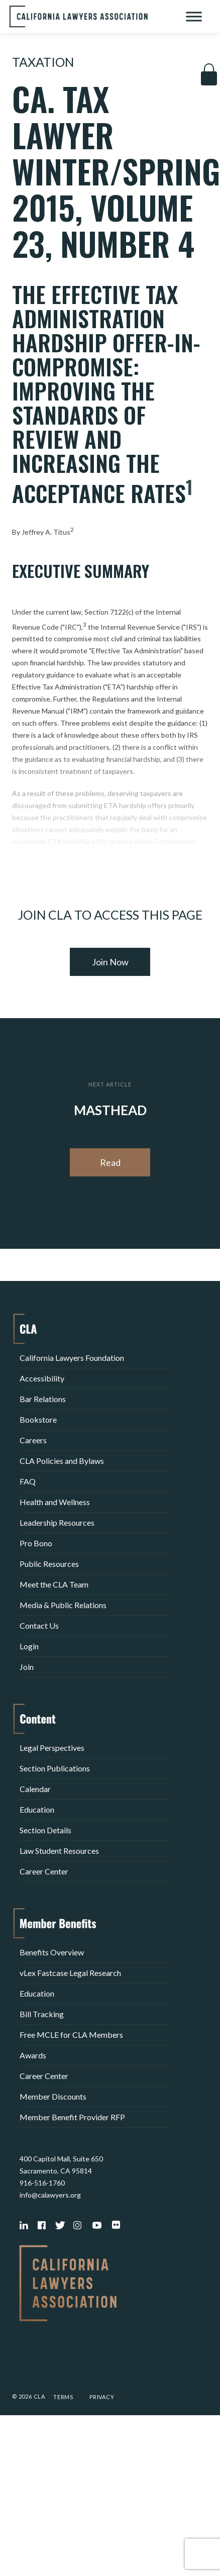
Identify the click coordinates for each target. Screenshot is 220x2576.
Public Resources (49, 1563)
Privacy (102, 2397)
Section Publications (55, 1768)
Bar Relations (43, 1399)
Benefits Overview (52, 1952)
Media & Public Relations (63, 1605)
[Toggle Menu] (194, 16)
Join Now (110, 961)
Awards (33, 2055)
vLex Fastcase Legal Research (70, 1972)
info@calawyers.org (50, 2195)
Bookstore (38, 1419)
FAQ (28, 1481)
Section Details (45, 1830)
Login (29, 1646)
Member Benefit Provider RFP (72, 2117)
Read (110, 1162)
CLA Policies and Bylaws (62, 1460)
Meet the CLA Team (54, 1584)
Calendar (35, 1789)
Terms (63, 2397)
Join (27, 1666)
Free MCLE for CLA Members (71, 2034)
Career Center (44, 1871)
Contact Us (39, 1625)
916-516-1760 (42, 2182)
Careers (33, 1440)
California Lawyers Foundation (72, 1357)
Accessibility (42, 1378)
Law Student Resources (59, 1850)
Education (37, 1809)
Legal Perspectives (52, 1747)
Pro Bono (36, 1543)
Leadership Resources (57, 1522)
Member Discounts (53, 2096)
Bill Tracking (42, 2014)
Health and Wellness (55, 1502)
